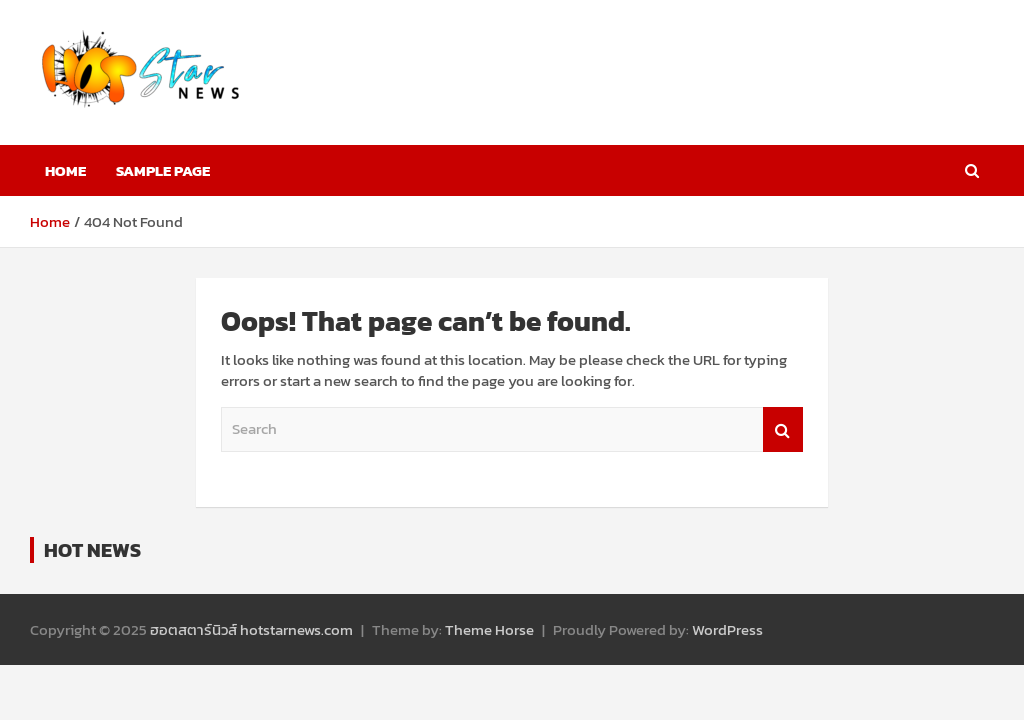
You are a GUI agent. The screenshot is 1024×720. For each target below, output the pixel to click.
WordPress (727, 629)
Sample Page (163, 170)
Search (783, 429)
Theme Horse (489, 629)
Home (65, 170)
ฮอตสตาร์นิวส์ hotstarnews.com (251, 629)
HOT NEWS (92, 550)
